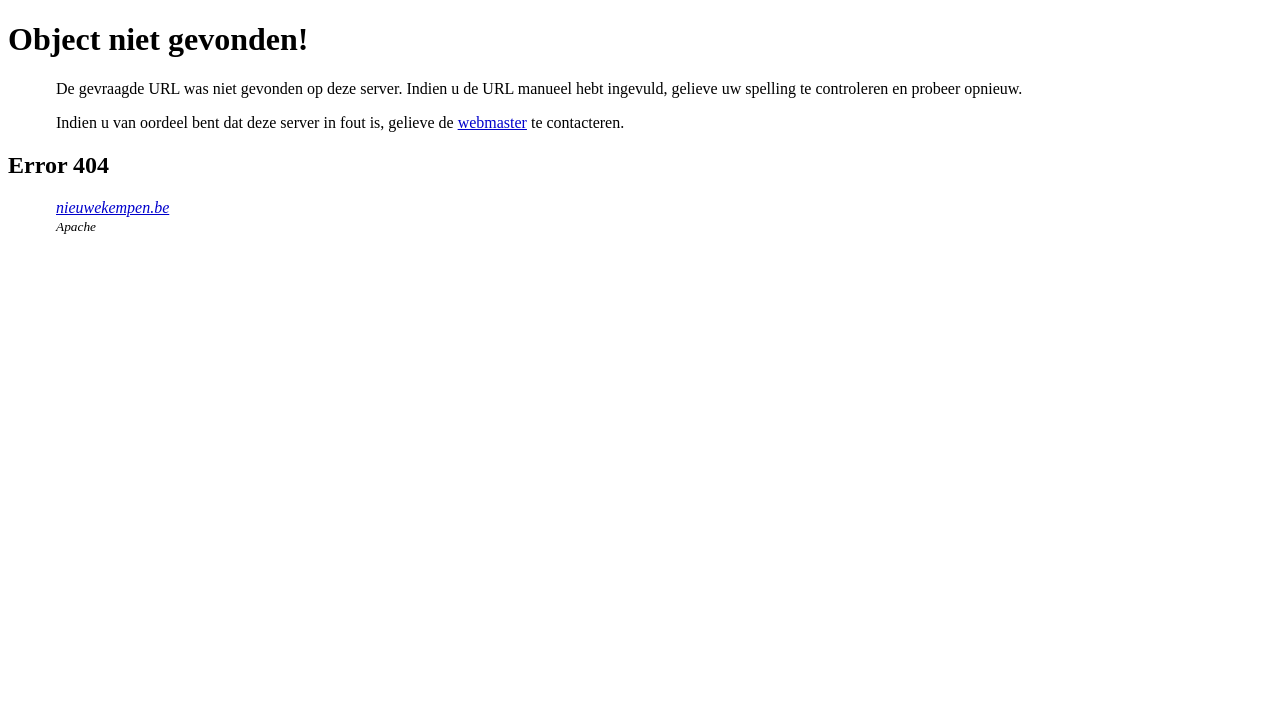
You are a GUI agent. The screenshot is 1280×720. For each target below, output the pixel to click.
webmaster (492, 122)
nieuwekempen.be (112, 207)
